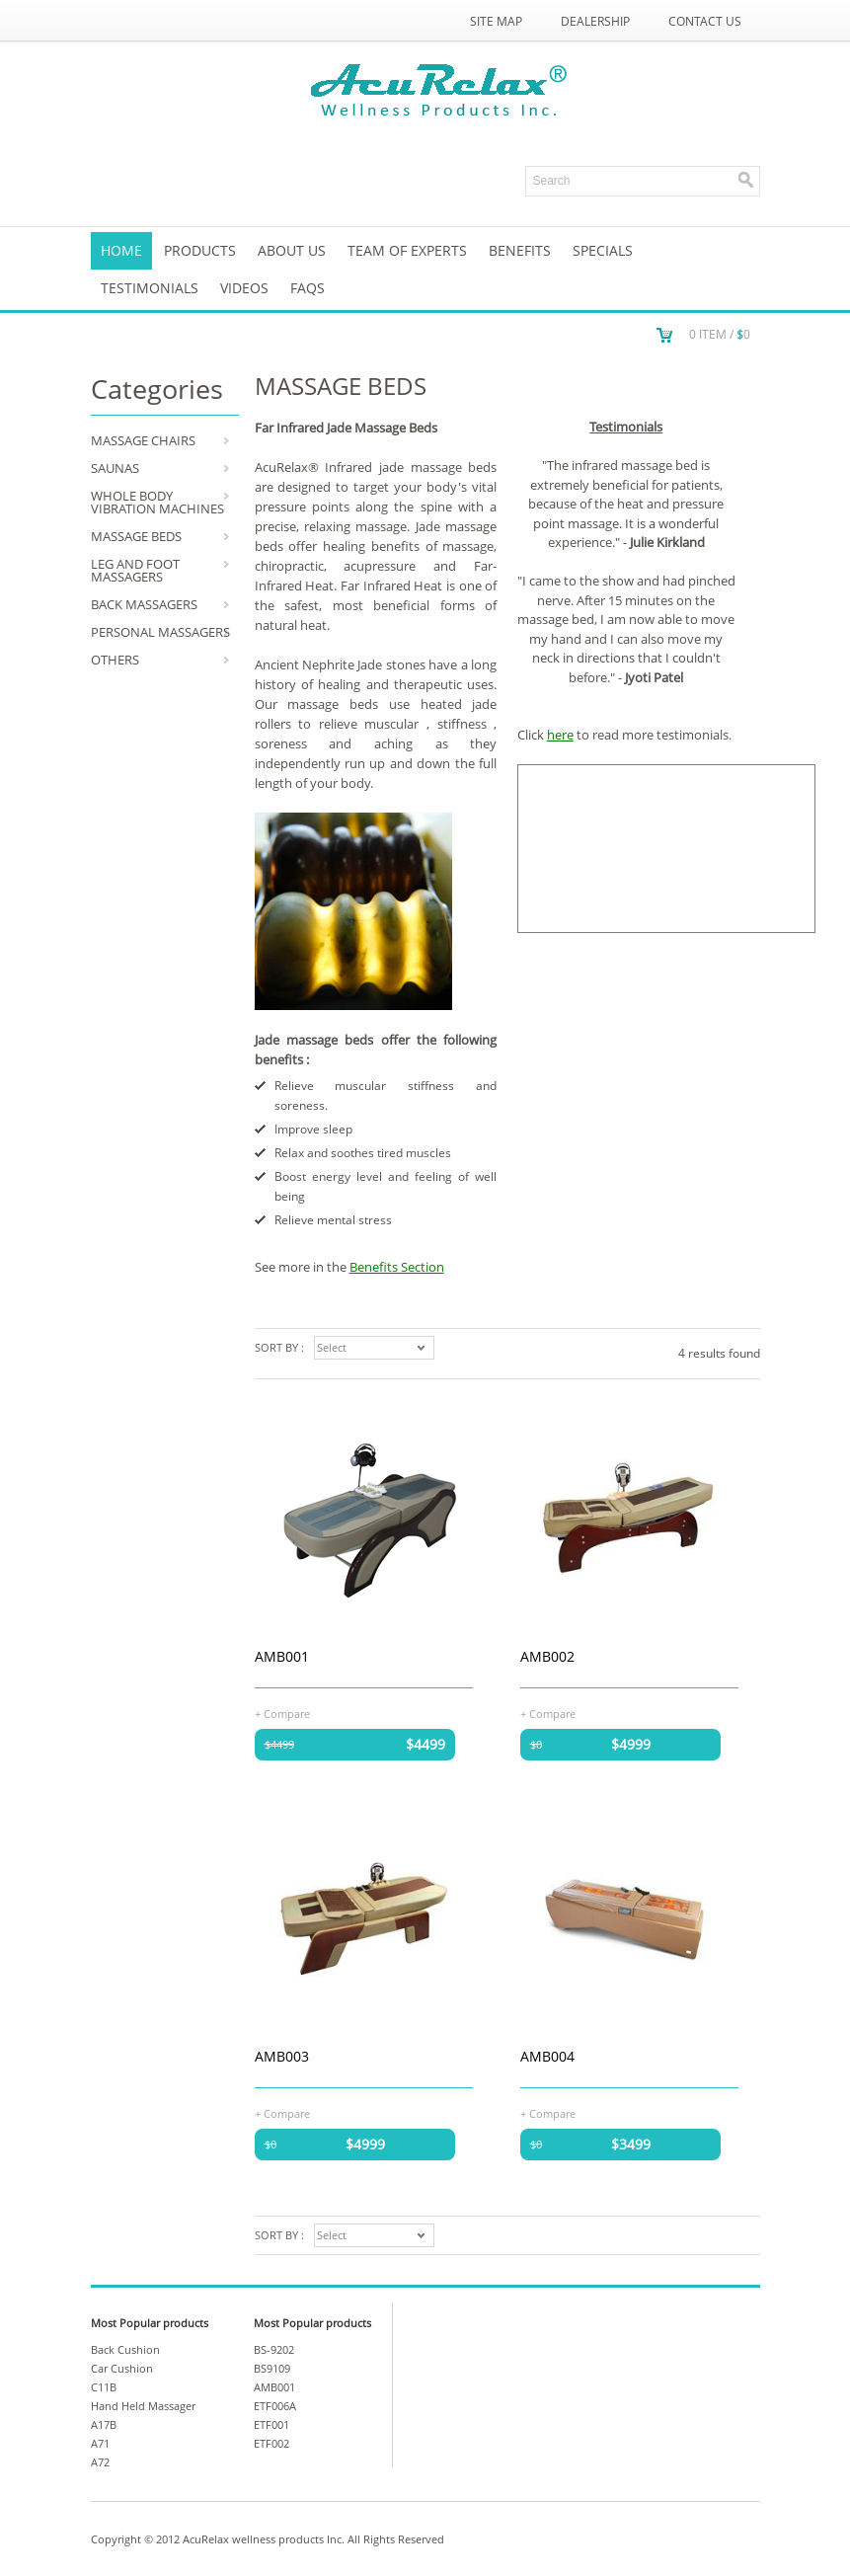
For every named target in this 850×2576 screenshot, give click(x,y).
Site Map (496, 21)
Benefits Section (396, 1267)
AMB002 (547, 1656)
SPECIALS (603, 250)
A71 (100, 2443)
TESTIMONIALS (149, 287)
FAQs (307, 287)
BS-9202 (274, 2349)
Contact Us (704, 21)
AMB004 (547, 2056)
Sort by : (279, 1347)
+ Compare (282, 1712)
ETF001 (271, 2424)
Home (121, 250)
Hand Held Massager (143, 2405)
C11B (103, 2387)
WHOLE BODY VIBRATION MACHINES (157, 502)
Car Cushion (122, 2368)
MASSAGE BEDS (136, 536)
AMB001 (282, 1656)
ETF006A (275, 2405)
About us (292, 250)
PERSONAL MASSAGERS (160, 632)
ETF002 (271, 2443)
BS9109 (272, 2368)
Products (200, 250)
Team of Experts (407, 250)
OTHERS (115, 659)
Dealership (595, 21)
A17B (103, 2424)
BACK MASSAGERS (144, 604)
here (560, 734)
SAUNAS (115, 468)
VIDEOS (244, 287)
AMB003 (282, 2056)
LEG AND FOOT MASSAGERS (135, 570)
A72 (100, 2462)
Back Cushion (125, 2349)
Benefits (520, 250)
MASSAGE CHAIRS (143, 440)
